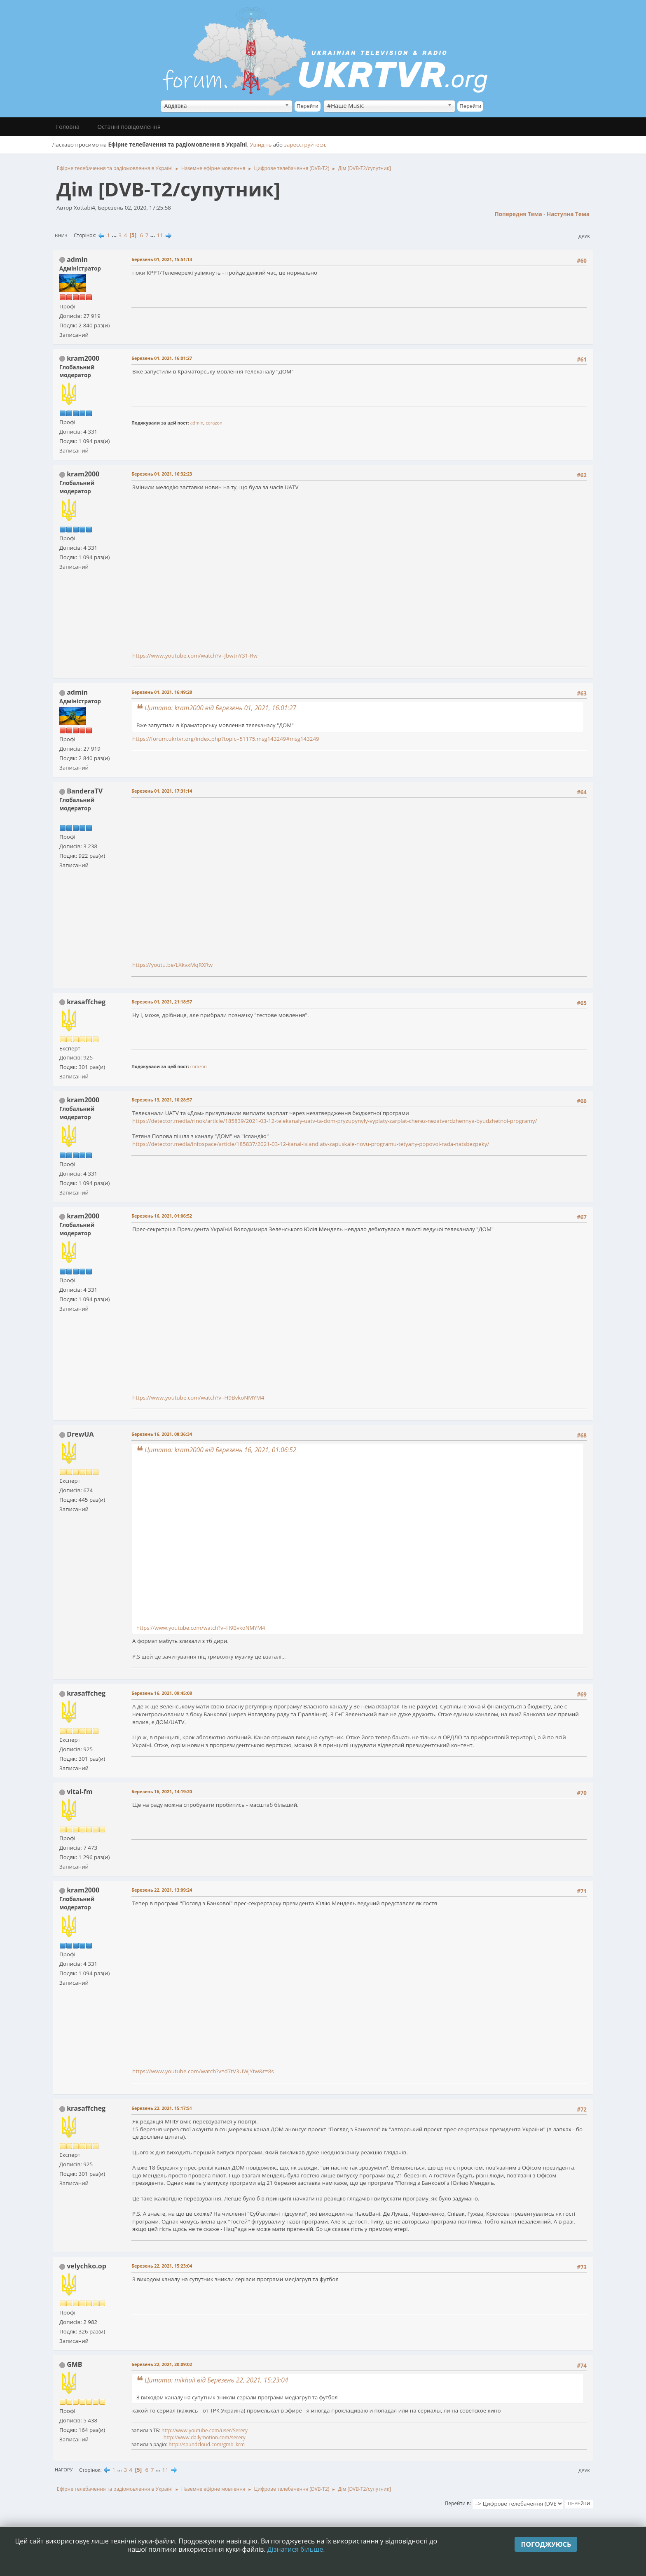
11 (160, 235)
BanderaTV (85, 791)
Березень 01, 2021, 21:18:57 (161, 1002)
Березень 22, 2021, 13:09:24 (161, 1890)
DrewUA (80, 1434)
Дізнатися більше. (296, 2549)
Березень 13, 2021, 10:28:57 (161, 1100)
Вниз (61, 235)
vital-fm (79, 1791)
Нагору (64, 2469)
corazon (214, 423)
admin (77, 259)
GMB (74, 2364)
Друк (584, 236)
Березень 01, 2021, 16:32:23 (161, 474)
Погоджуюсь (546, 2544)
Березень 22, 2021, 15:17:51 (161, 2108)
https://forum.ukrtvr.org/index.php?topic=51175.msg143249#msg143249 (225, 738)
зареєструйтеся (304, 144)
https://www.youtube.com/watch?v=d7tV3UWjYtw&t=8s (203, 2071)
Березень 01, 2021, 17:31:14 (161, 791)
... (115, 235)
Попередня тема (518, 214)
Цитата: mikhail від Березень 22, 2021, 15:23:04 (216, 2380)
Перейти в (457, 2503)
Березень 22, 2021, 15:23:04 (161, 2266)
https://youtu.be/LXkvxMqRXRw (172, 964)
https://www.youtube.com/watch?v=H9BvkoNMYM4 (198, 1397)
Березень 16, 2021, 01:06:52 (161, 1216)
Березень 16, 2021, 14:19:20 (161, 1791)
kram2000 (83, 358)
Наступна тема (568, 214)
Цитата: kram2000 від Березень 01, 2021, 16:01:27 (220, 707)
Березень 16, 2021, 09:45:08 (161, 1693)
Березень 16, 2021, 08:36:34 (161, 1434)
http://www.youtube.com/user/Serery (205, 2430)
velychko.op (86, 2265)
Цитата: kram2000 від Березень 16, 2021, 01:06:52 (220, 1449)
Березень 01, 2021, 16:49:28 (161, 692)
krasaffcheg (86, 1001)
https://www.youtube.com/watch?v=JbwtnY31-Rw (194, 655)
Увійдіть (261, 144)
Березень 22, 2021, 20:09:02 (161, 2364)
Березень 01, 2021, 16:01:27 (161, 358)
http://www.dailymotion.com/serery (205, 2437)
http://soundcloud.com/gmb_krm (207, 2444)
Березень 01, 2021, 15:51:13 (161, 259)
